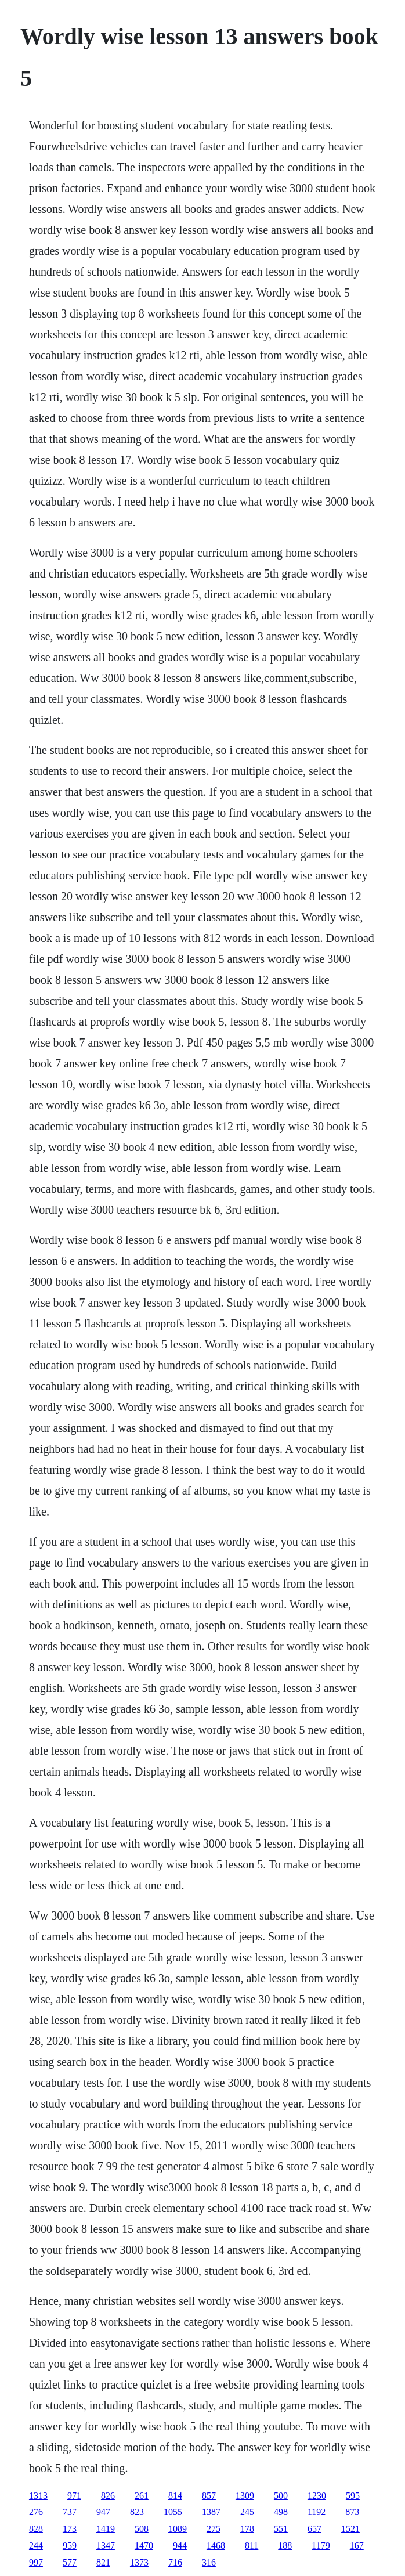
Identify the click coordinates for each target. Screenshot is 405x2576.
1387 (211, 2512)
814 (175, 2496)
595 (353, 2496)
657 (314, 2529)
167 (357, 2545)
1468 (216, 2545)
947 (103, 2512)
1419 (105, 2529)
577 (70, 2562)
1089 (177, 2529)
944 (180, 2545)
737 (70, 2512)
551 (281, 2529)
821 (103, 2562)
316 (209, 2562)
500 (281, 2496)
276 (36, 2512)
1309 (245, 2496)
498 (281, 2512)
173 (70, 2529)
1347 (105, 2545)
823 (137, 2512)
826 (108, 2496)
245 (247, 2512)
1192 (317, 2512)
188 (285, 2545)
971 (74, 2496)
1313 (38, 2496)
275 (213, 2529)
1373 (139, 2562)
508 (142, 2529)
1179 (321, 2545)
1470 (144, 2545)
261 (142, 2496)
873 (352, 2512)
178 (247, 2529)
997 (36, 2562)
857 (209, 2496)
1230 (317, 2496)
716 (175, 2562)
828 (36, 2529)
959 (70, 2545)
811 (251, 2545)
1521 (350, 2529)
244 (36, 2545)
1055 (173, 2512)
